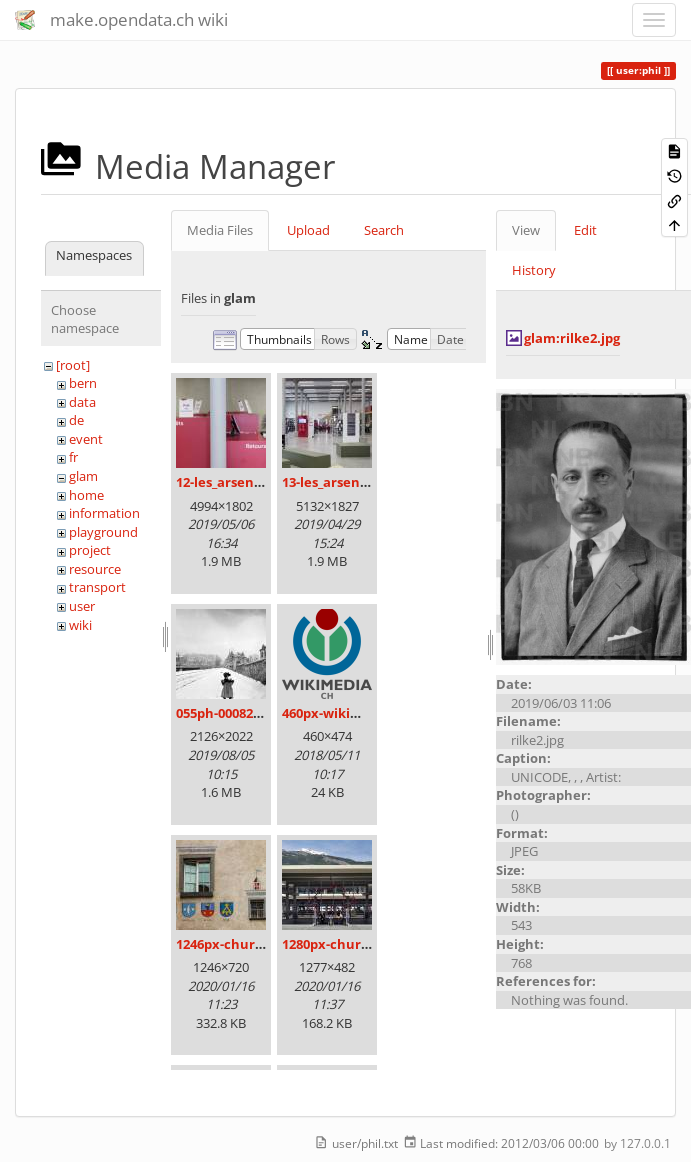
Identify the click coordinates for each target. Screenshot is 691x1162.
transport (97, 587)
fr (73, 457)
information (104, 513)
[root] (73, 365)
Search (384, 230)
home (86, 495)
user (82, 606)
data (82, 402)
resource (95, 569)
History (534, 270)
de (76, 420)
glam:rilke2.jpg (572, 338)
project (90, 550)
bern (83, 383)
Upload (308, 230)
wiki (80, 625)
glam (83, 476)
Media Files (220, 230)
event (86, 439)
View (526, 230)
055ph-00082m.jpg (232, 713)
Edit (585, 230)
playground (103, 532)
